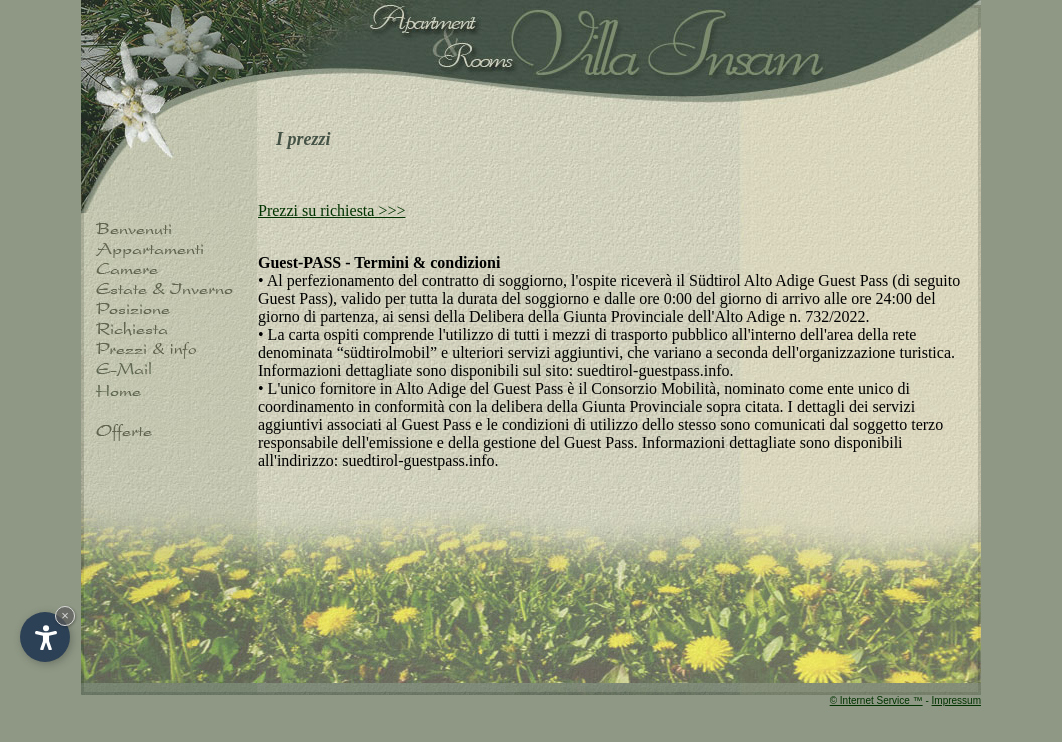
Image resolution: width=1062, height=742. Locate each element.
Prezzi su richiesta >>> (331, 210)
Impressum (956, 700)
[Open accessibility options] (45, 637)
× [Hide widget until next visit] (65, 615)
